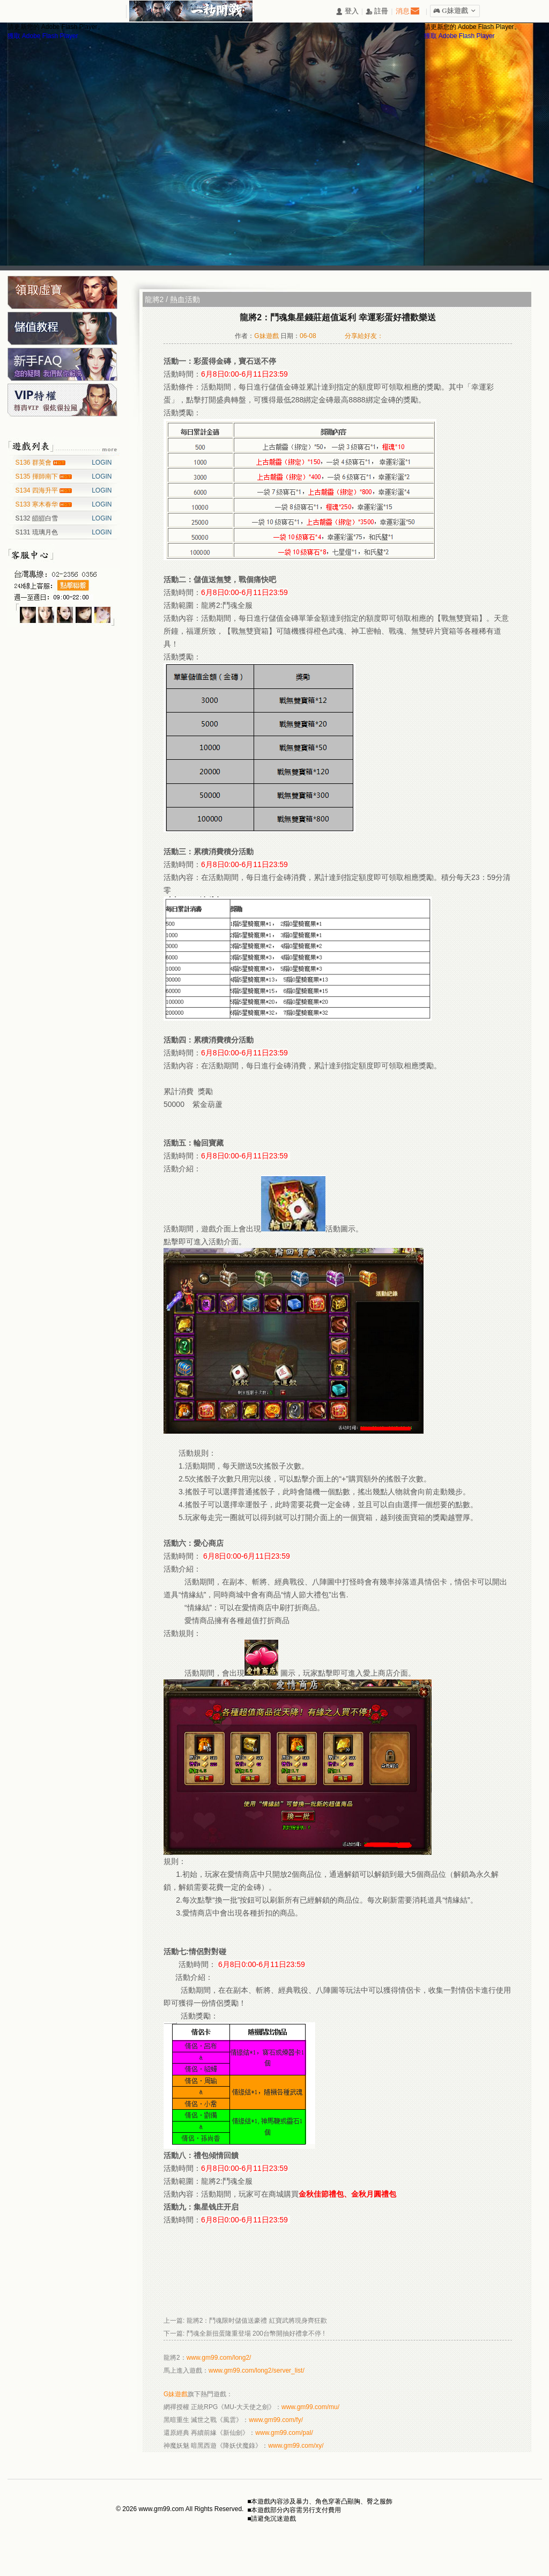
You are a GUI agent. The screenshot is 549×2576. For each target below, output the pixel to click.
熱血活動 (185, 299)
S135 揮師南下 (38, 476)
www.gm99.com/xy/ (295, 2445)
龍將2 (154, 299)
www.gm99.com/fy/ (276, 2420)
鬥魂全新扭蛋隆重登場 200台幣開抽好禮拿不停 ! (256, 2333)
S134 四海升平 (38, 490)
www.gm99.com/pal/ (284, 2432)
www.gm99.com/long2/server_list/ (257, 2370)
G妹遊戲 (176, 2394)
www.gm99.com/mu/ (310, 2407)
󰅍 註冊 (377, 11)
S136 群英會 (35, 462)
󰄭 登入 (347, 11)
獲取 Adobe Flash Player (43, 36)
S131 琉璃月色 (37, 532)
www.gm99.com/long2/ (219, 2357)
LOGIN (102, 462)
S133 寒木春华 (38, 504)
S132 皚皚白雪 (37, 518)
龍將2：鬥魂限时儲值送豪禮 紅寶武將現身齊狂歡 (257, 2320)
